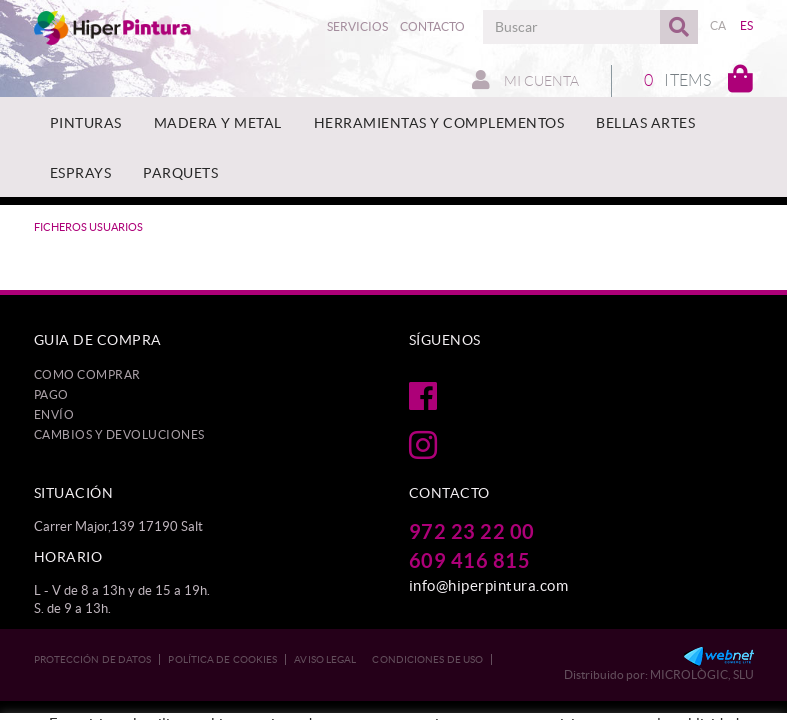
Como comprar (87, 374)
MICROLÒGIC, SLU (702, 674)
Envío (54, 414)
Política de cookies (222, 659)
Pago (51, 394)
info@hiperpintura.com (489, 585)
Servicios (357, 26)
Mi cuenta (525, 80)
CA (718, 25)
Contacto (432, 26)
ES (747, 25)
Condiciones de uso (427, 659)
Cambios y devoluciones (119, 434)
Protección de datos (93, 659)
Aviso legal (325, 659)
